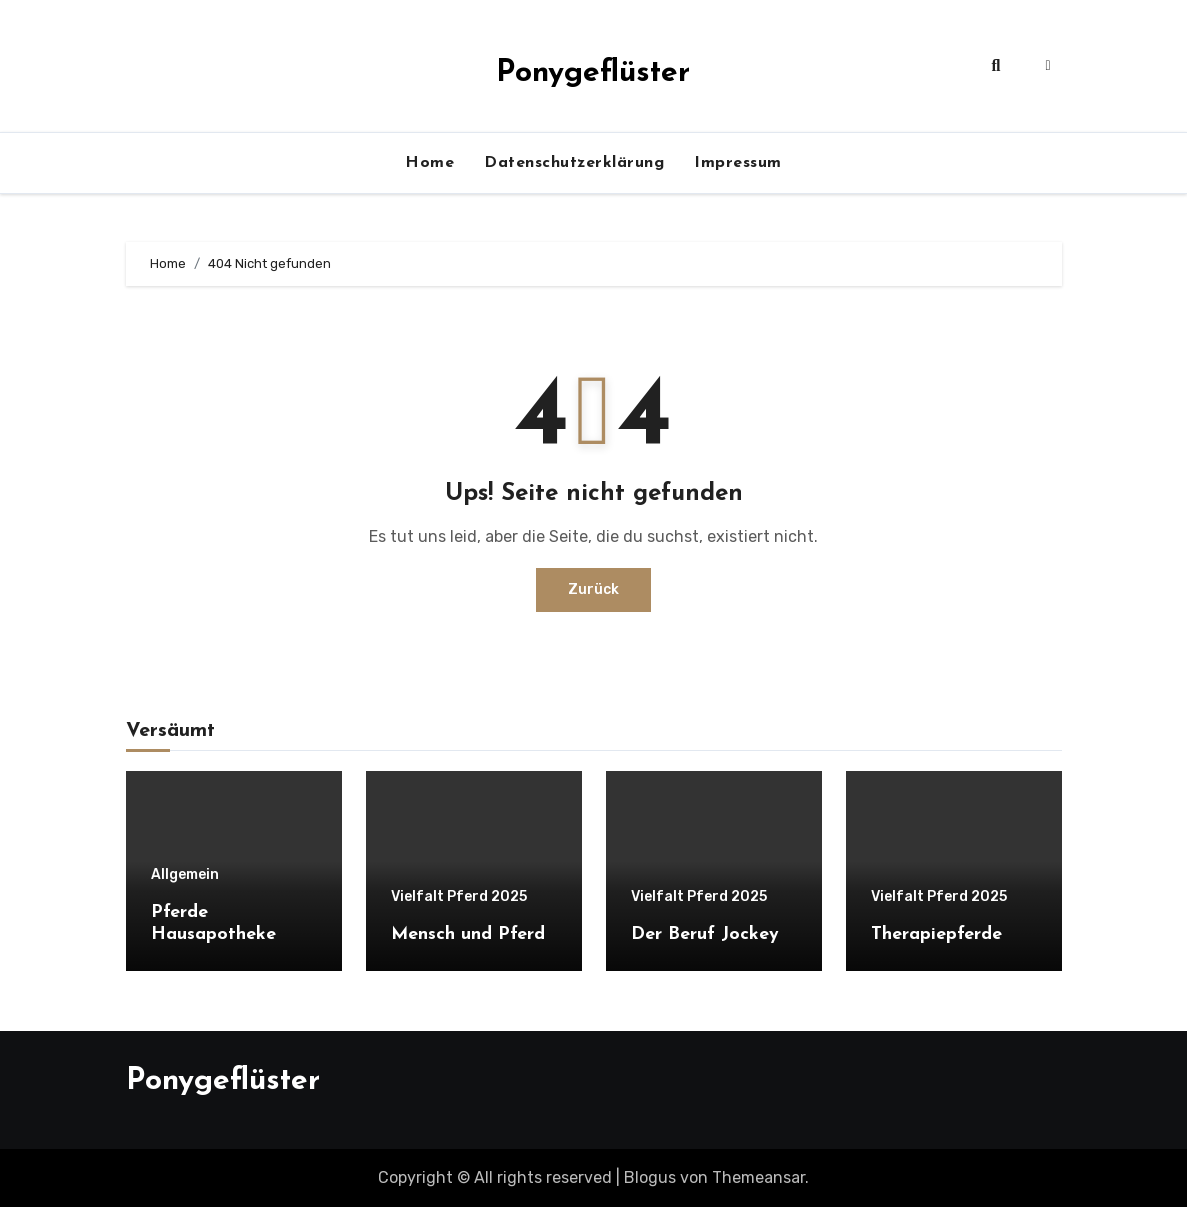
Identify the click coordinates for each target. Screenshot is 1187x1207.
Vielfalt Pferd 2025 (459, 897)
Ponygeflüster (593, 73)
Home (429, 163)
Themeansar (758, 1177)
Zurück (593, 589)
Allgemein (185, 875)
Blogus (650, 1177)
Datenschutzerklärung (574, 163)
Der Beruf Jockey (705, 934)
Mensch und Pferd (468, 934)
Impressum (738, 163)
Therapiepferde (936, 934)
